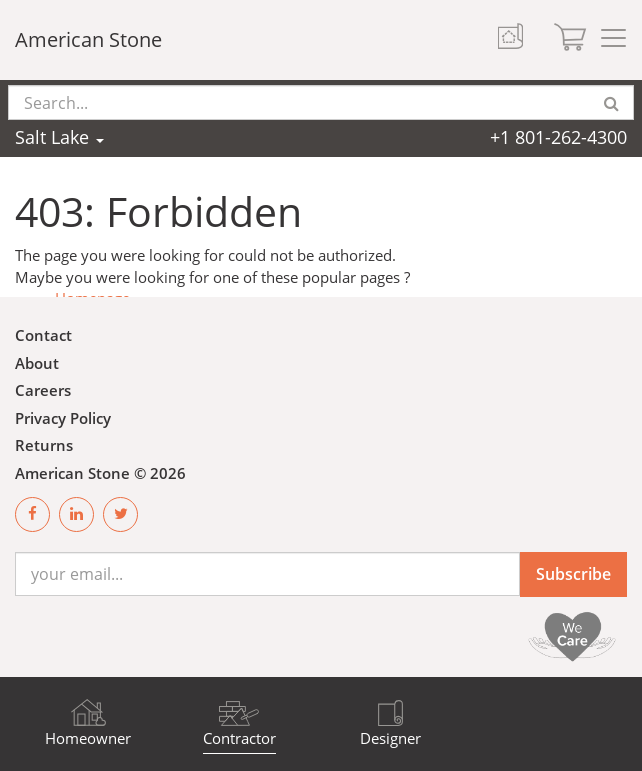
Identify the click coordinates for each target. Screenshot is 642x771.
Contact (43, 335)
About (37, 363)
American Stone (88, 39)
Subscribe (573, 574)
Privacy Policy (63, 418)
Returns (44, 445)
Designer (390, 738)
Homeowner (88, 738)
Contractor (239, 738)
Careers (43, 390)
